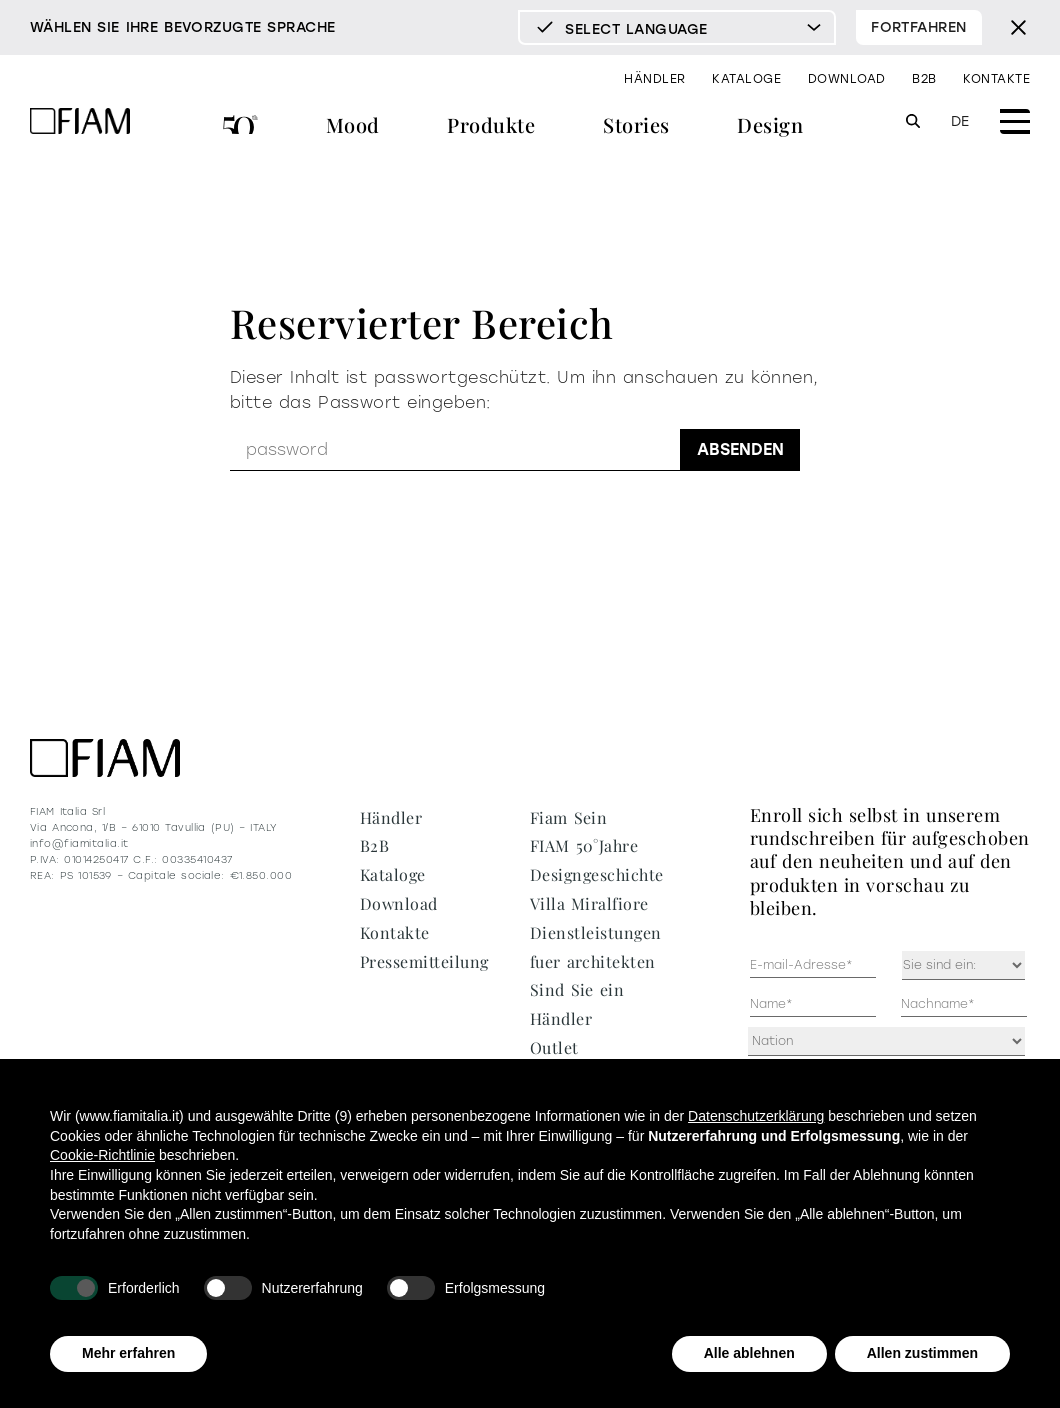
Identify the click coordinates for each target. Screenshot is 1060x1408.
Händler (654, 79)
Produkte (491, 124)
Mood (353, 124)
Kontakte (996, 79)
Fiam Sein (568, 817)
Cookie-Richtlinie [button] (102, 1155)
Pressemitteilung (424, 961)
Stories (636, 124)
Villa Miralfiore (589, 903)
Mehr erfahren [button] (128, 1353)
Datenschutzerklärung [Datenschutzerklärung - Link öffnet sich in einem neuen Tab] (756, 1116)
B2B (924, 79)
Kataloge (746, 79)
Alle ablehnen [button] (749, 1353)
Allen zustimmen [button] (922, 1353)
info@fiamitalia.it (79, 843)
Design (770, 124)
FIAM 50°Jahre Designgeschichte (240, 127)
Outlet (554, 1047)
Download (847, 79)
